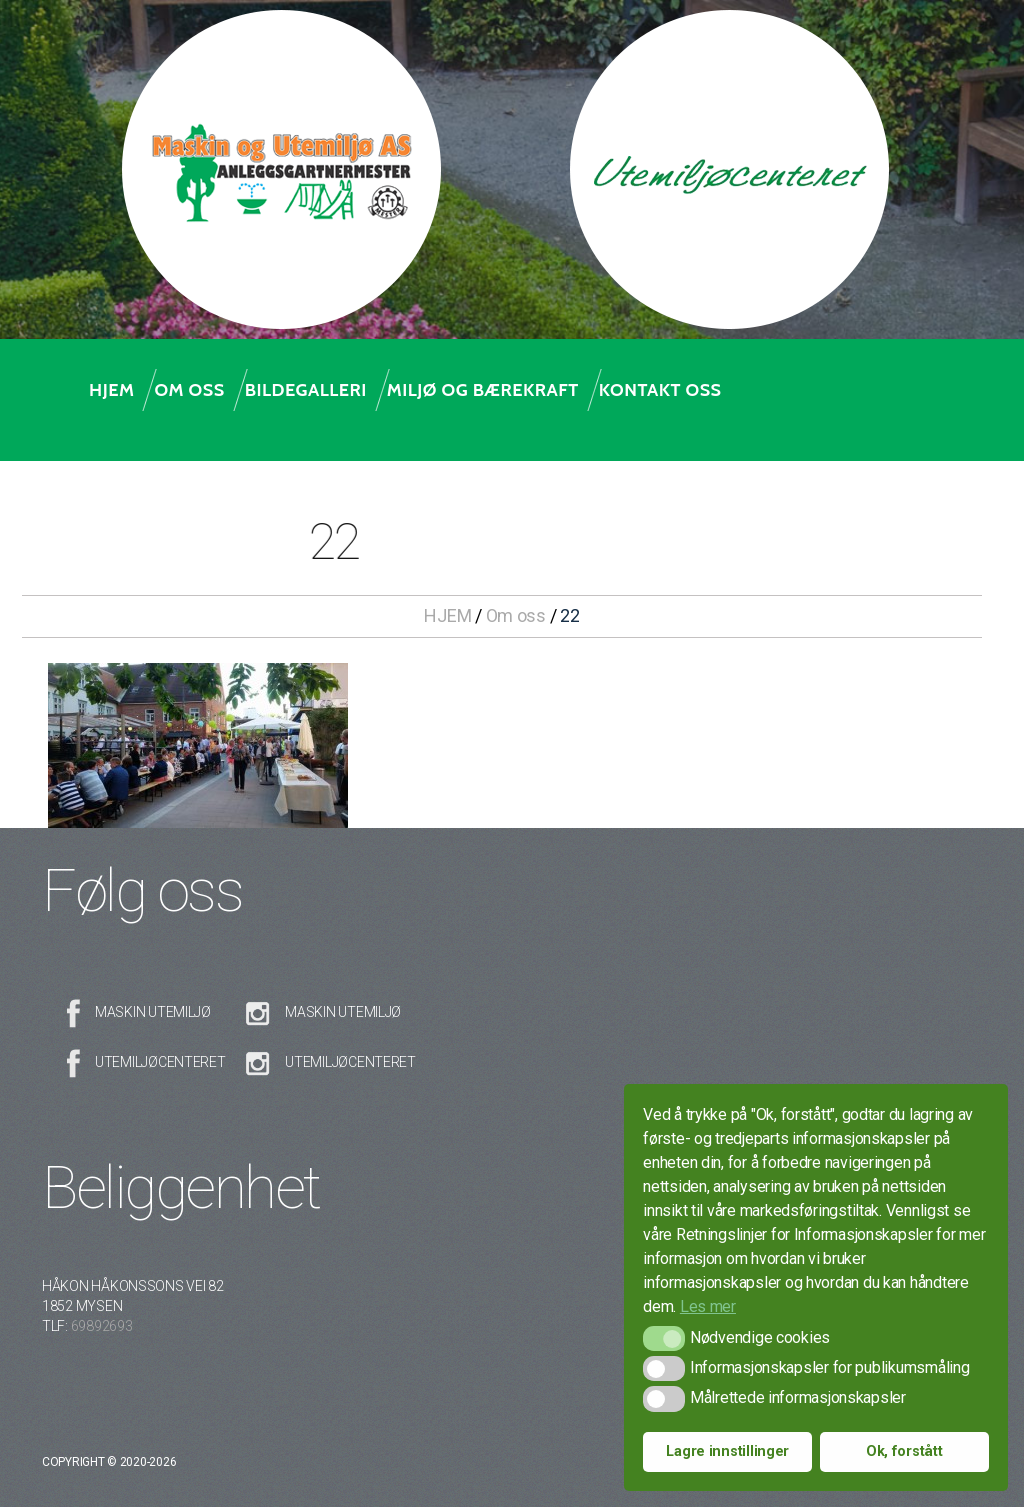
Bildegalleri (306, 390)
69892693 (102, 1326)
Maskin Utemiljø (153, 1012)
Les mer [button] (708, 1306)
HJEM (447, 615)
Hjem (111, 390)
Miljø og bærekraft (483, 390)
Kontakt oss (660, 390)
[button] (663, 1338)
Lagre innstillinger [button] (727, 1451)
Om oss (189, 390)
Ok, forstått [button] (904, 1451)
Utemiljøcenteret (160, 1062)
